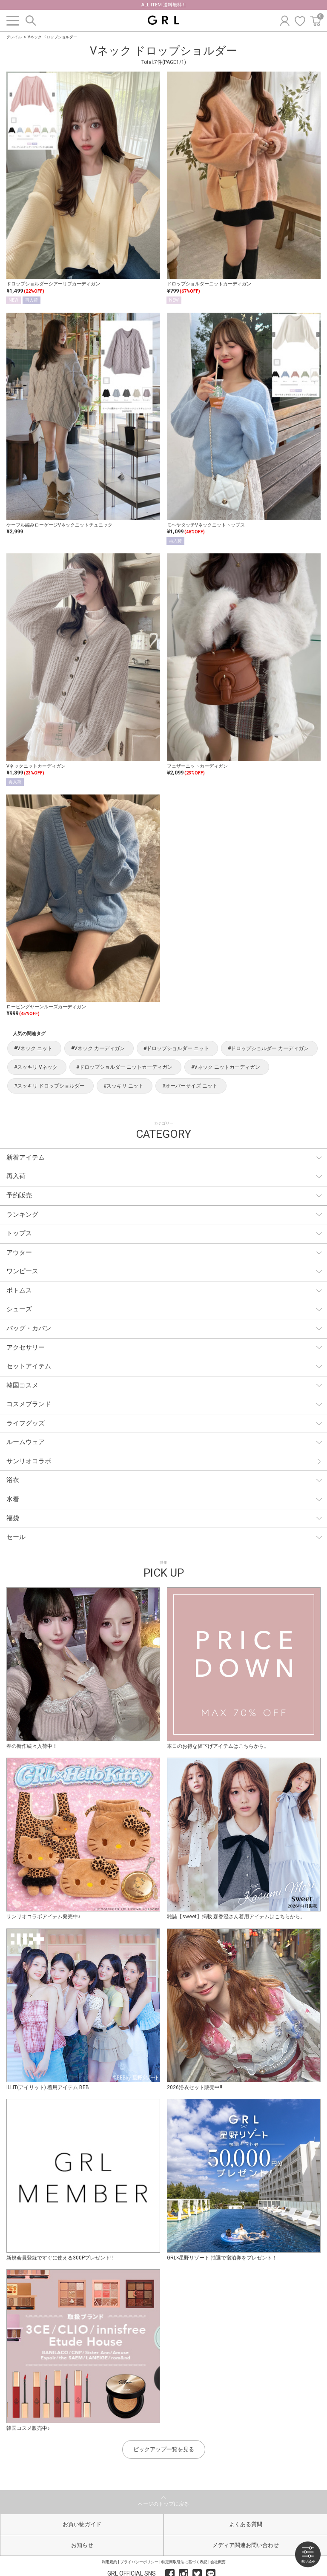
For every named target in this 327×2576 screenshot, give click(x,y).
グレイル (14, 37)
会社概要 (218, 2562)
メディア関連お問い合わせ (245, 2545)
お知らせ (82, 2545)
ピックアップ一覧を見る (163, 2449)
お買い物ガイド (82, 2524)
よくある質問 (245, 2524)
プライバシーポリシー (139, 2562)
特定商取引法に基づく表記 (184, 2562)
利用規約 (109, 2562)
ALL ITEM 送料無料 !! (163, 5)
